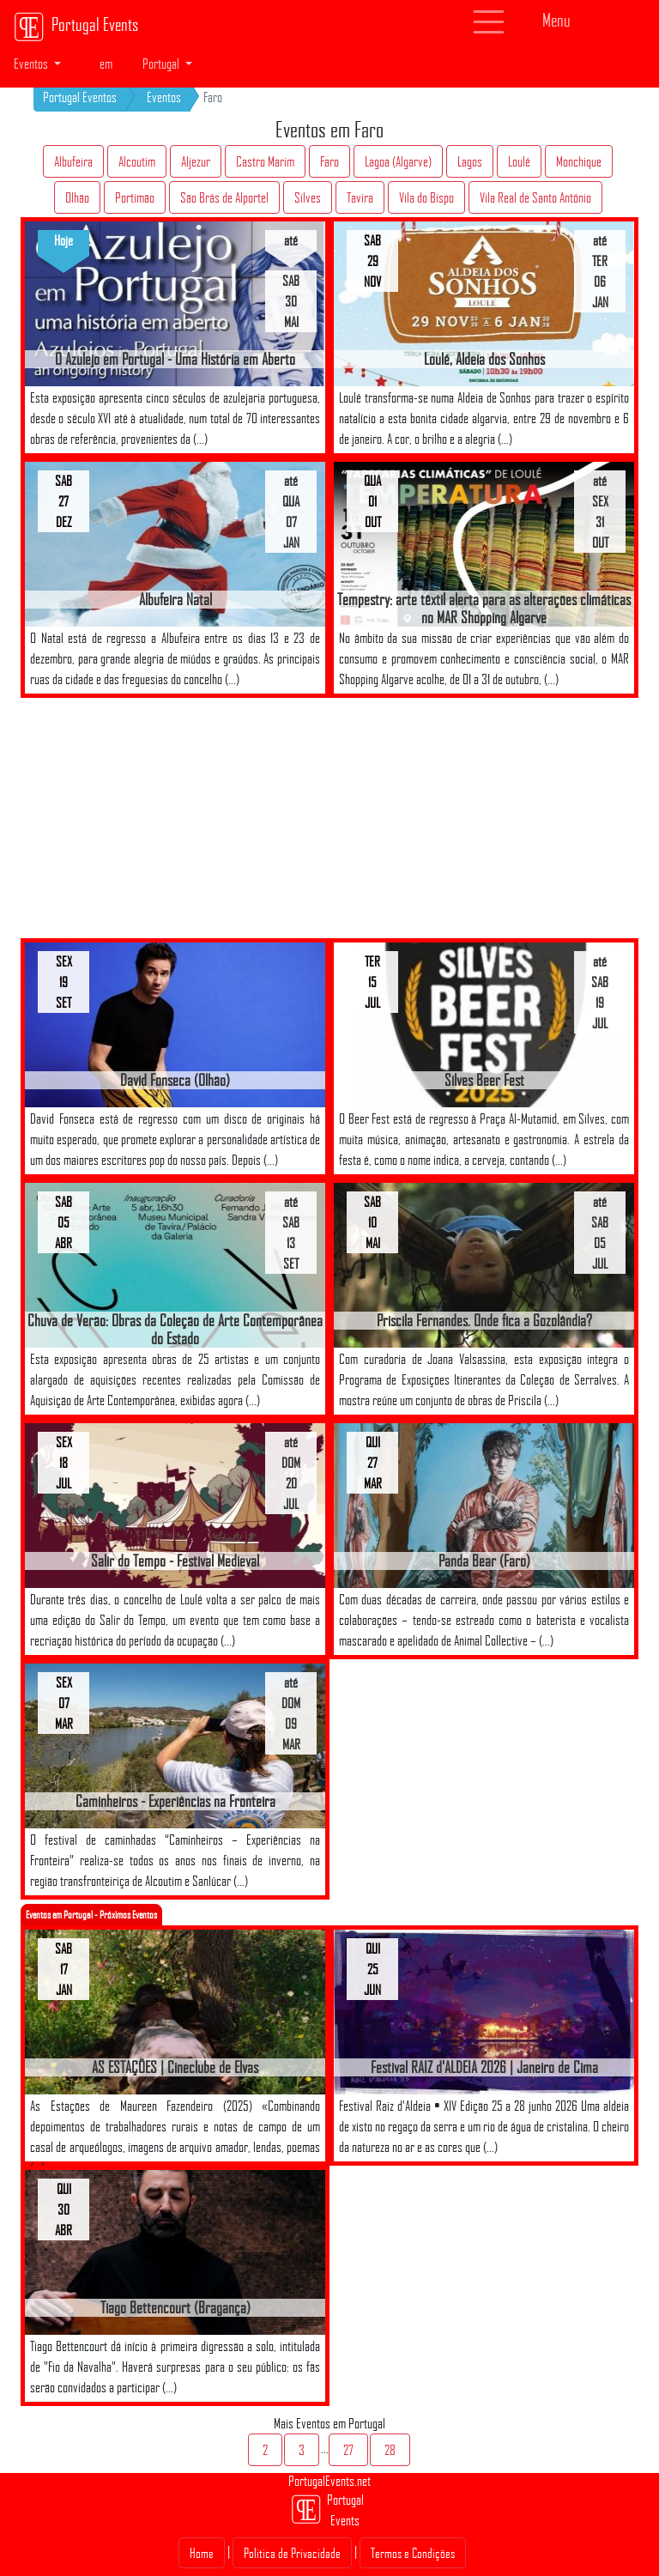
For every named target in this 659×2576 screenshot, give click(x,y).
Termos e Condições (413, 2553)
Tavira (360, 197)
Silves (307, 197)
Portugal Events (76, 26)
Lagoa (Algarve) (398, 161)
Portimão (134, 197)
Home (202, 2553)
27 (348, 2449)
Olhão (77, 197)
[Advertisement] (184, 818)
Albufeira (73, 161)
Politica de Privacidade (292, 2553)
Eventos (164, 97)
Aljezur (195, 161)
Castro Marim (265, 161)
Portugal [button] (162, 63)
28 (390, 2449)
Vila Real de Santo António (535, 197)
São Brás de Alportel (224, 197)
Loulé (519, 161)
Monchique (579, 161)
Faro (329, 161)
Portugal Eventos (80, 97)
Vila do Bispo (426, 197)
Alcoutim (136, 161)
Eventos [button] (32, 63)
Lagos (469, 161)
